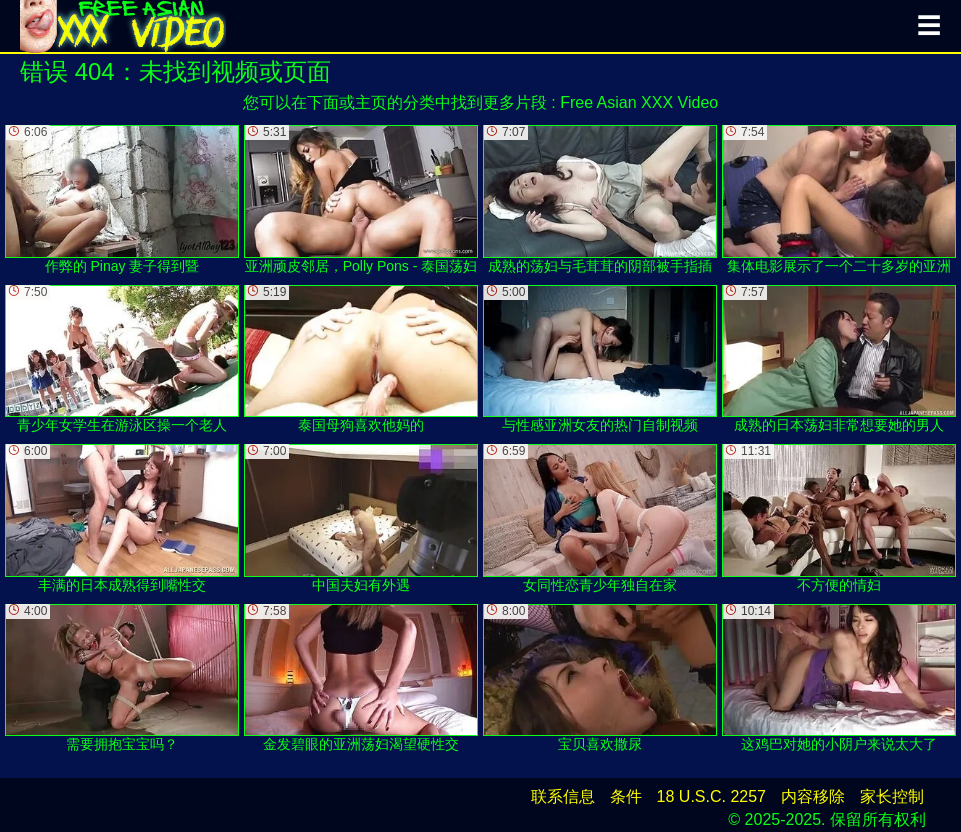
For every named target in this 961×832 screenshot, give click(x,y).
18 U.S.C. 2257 (711, 796)
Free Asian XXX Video (639, 102)
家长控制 (892, 796)
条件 (626, 796)
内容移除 (813, 796)
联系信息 (563, 796)
